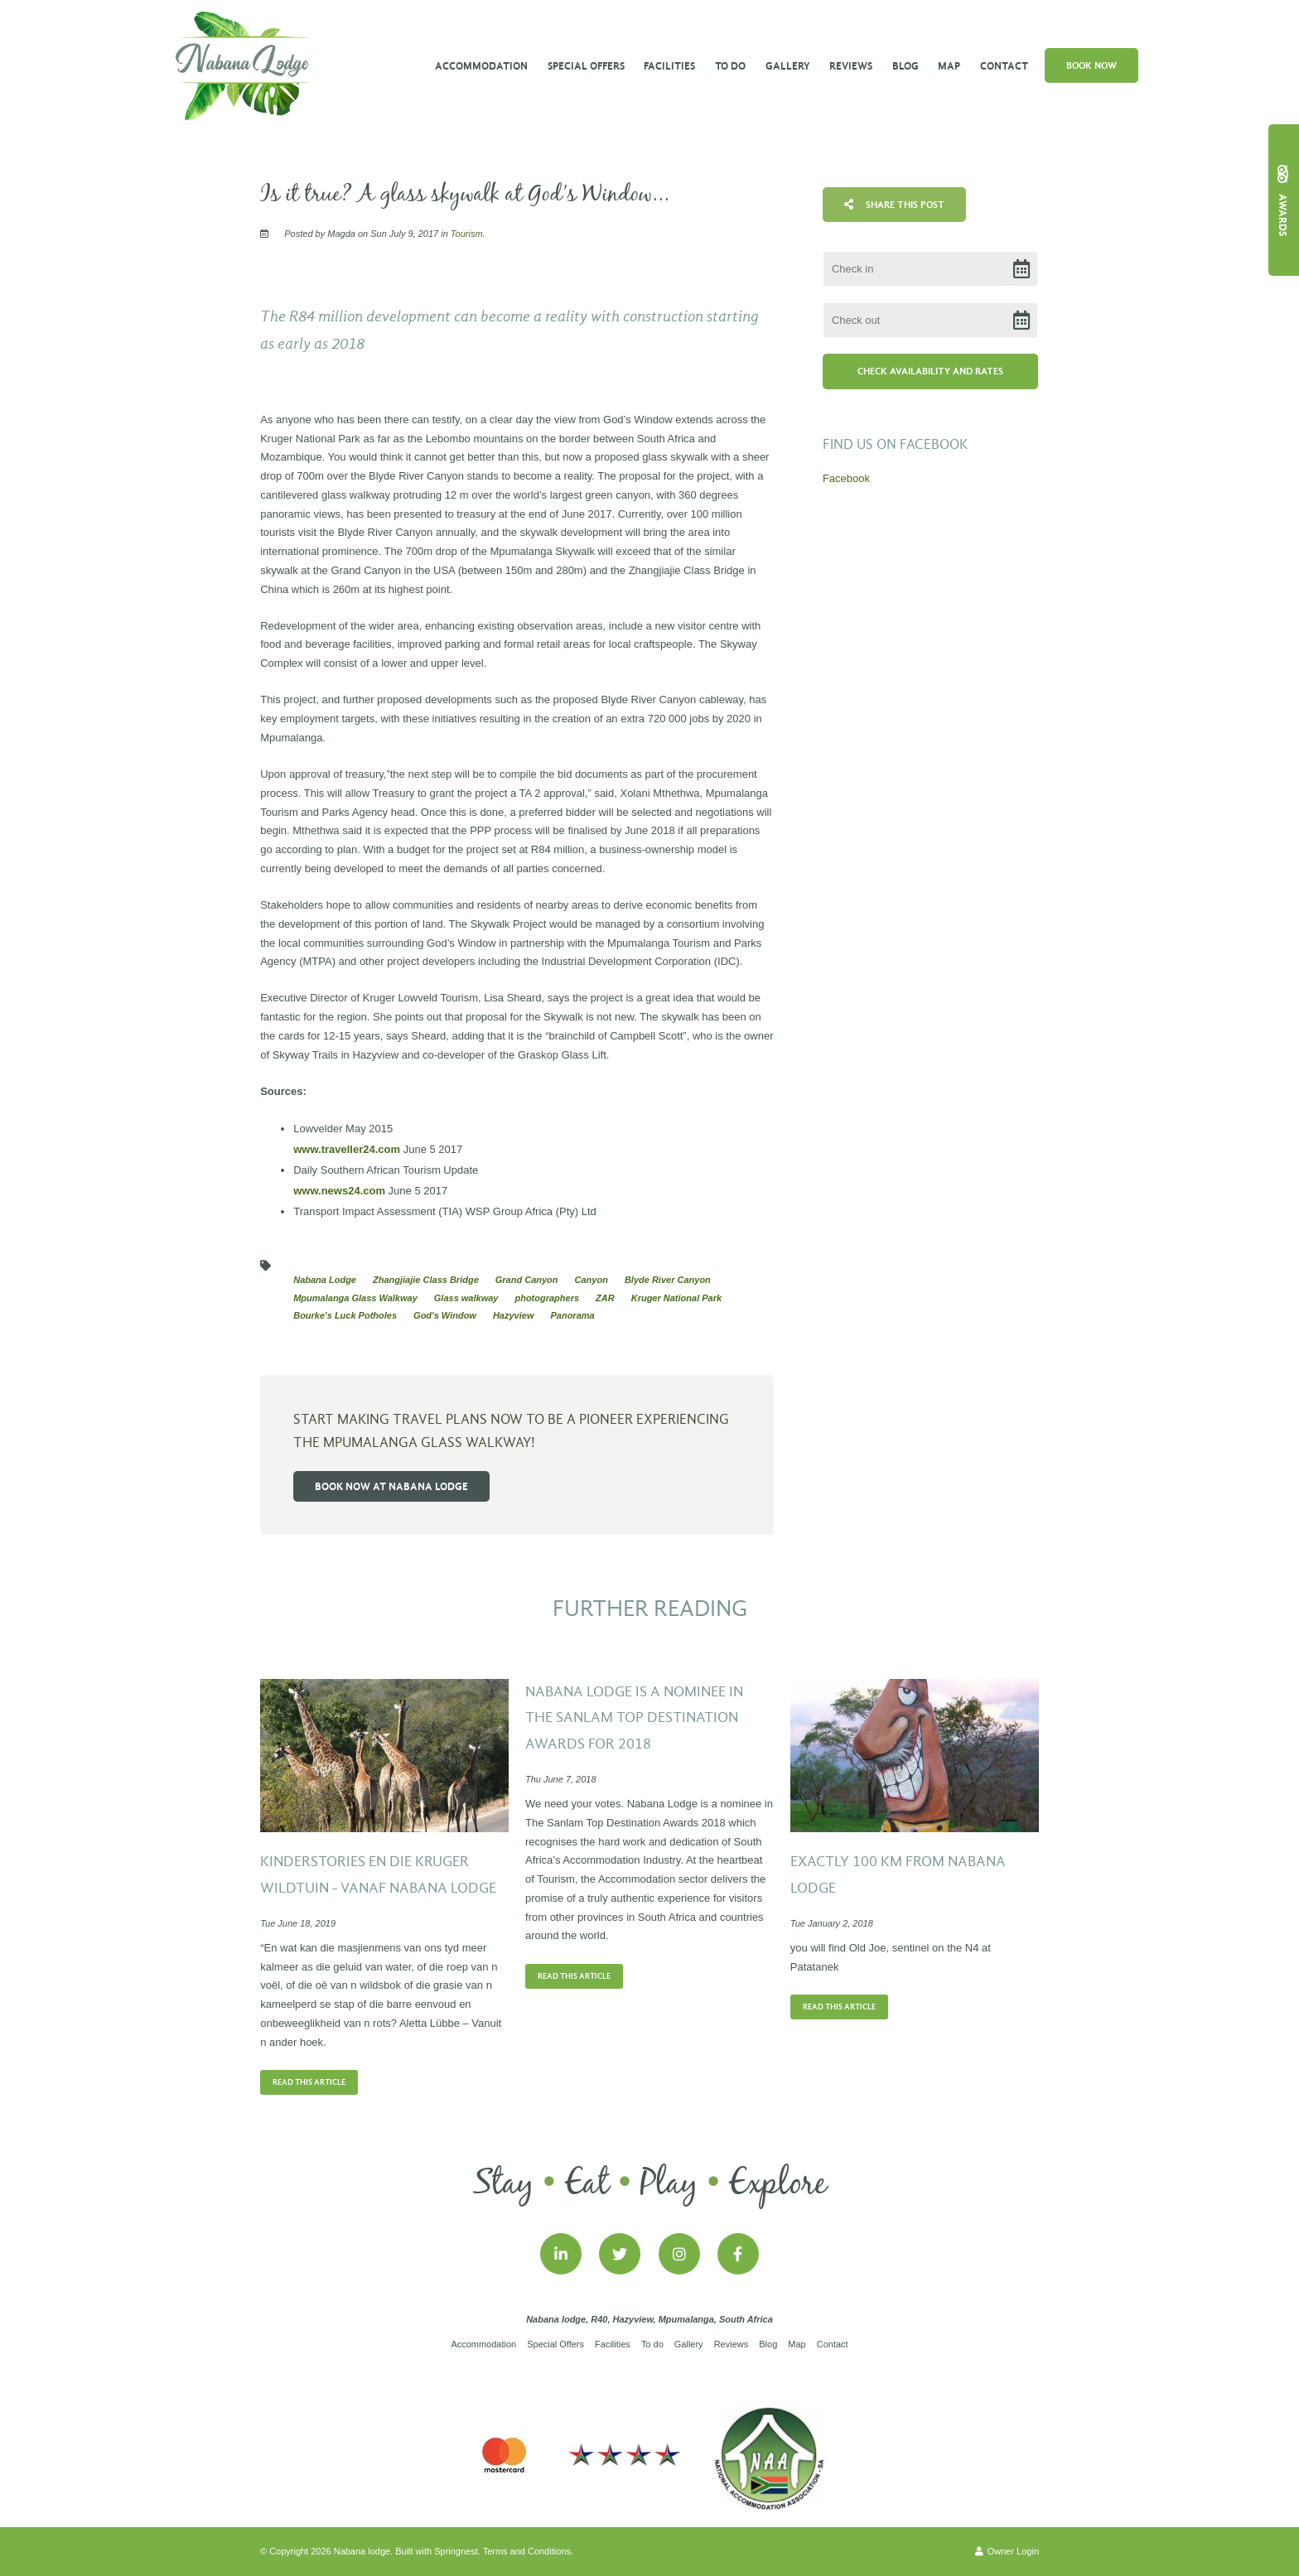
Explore (777, 2184)
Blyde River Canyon (668, 1280)
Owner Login (1007, 2551)
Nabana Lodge (324, 1280)
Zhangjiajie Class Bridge (426, 1280)
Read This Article (309, 2082)
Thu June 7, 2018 (560, 1779)
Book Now (1091, 65)
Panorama (572, 1315)
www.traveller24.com (348, 1149)
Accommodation (481, 66)
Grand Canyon (526, 1280)
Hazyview (513, 1315)
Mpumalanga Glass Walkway (355, 1298)
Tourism (467, 234)
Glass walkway (466, 1298)
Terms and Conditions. (528, 2551)
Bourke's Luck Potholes (345, 1315)
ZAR (605, 1298)
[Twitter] (619, 2254)
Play (669, 2184)
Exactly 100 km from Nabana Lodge (898, 1875)
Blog (905, 66)
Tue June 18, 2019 (298, 1923)
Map (949, 66)
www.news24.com (339, 1190)
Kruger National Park (676, 1298)
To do (730, 66)
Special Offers (586, 66)
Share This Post (894, 204)
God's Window (444, 1315)
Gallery (787, 66)
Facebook (846, 478)
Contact (1004, 66)
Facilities (669, 66)
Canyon (591, 1280)
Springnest (456, 2551)
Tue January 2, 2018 (831, 1923)
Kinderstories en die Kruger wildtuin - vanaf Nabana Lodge (378, 1875)
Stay (503, 2184)
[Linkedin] (561, 2254)
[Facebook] (738, 2254)
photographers (546, 1298)
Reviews (850, 66)
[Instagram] (679, 2254)
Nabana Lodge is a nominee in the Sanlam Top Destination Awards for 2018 (634, 1718)
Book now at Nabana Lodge (391, 1486)
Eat (587, 2184)
